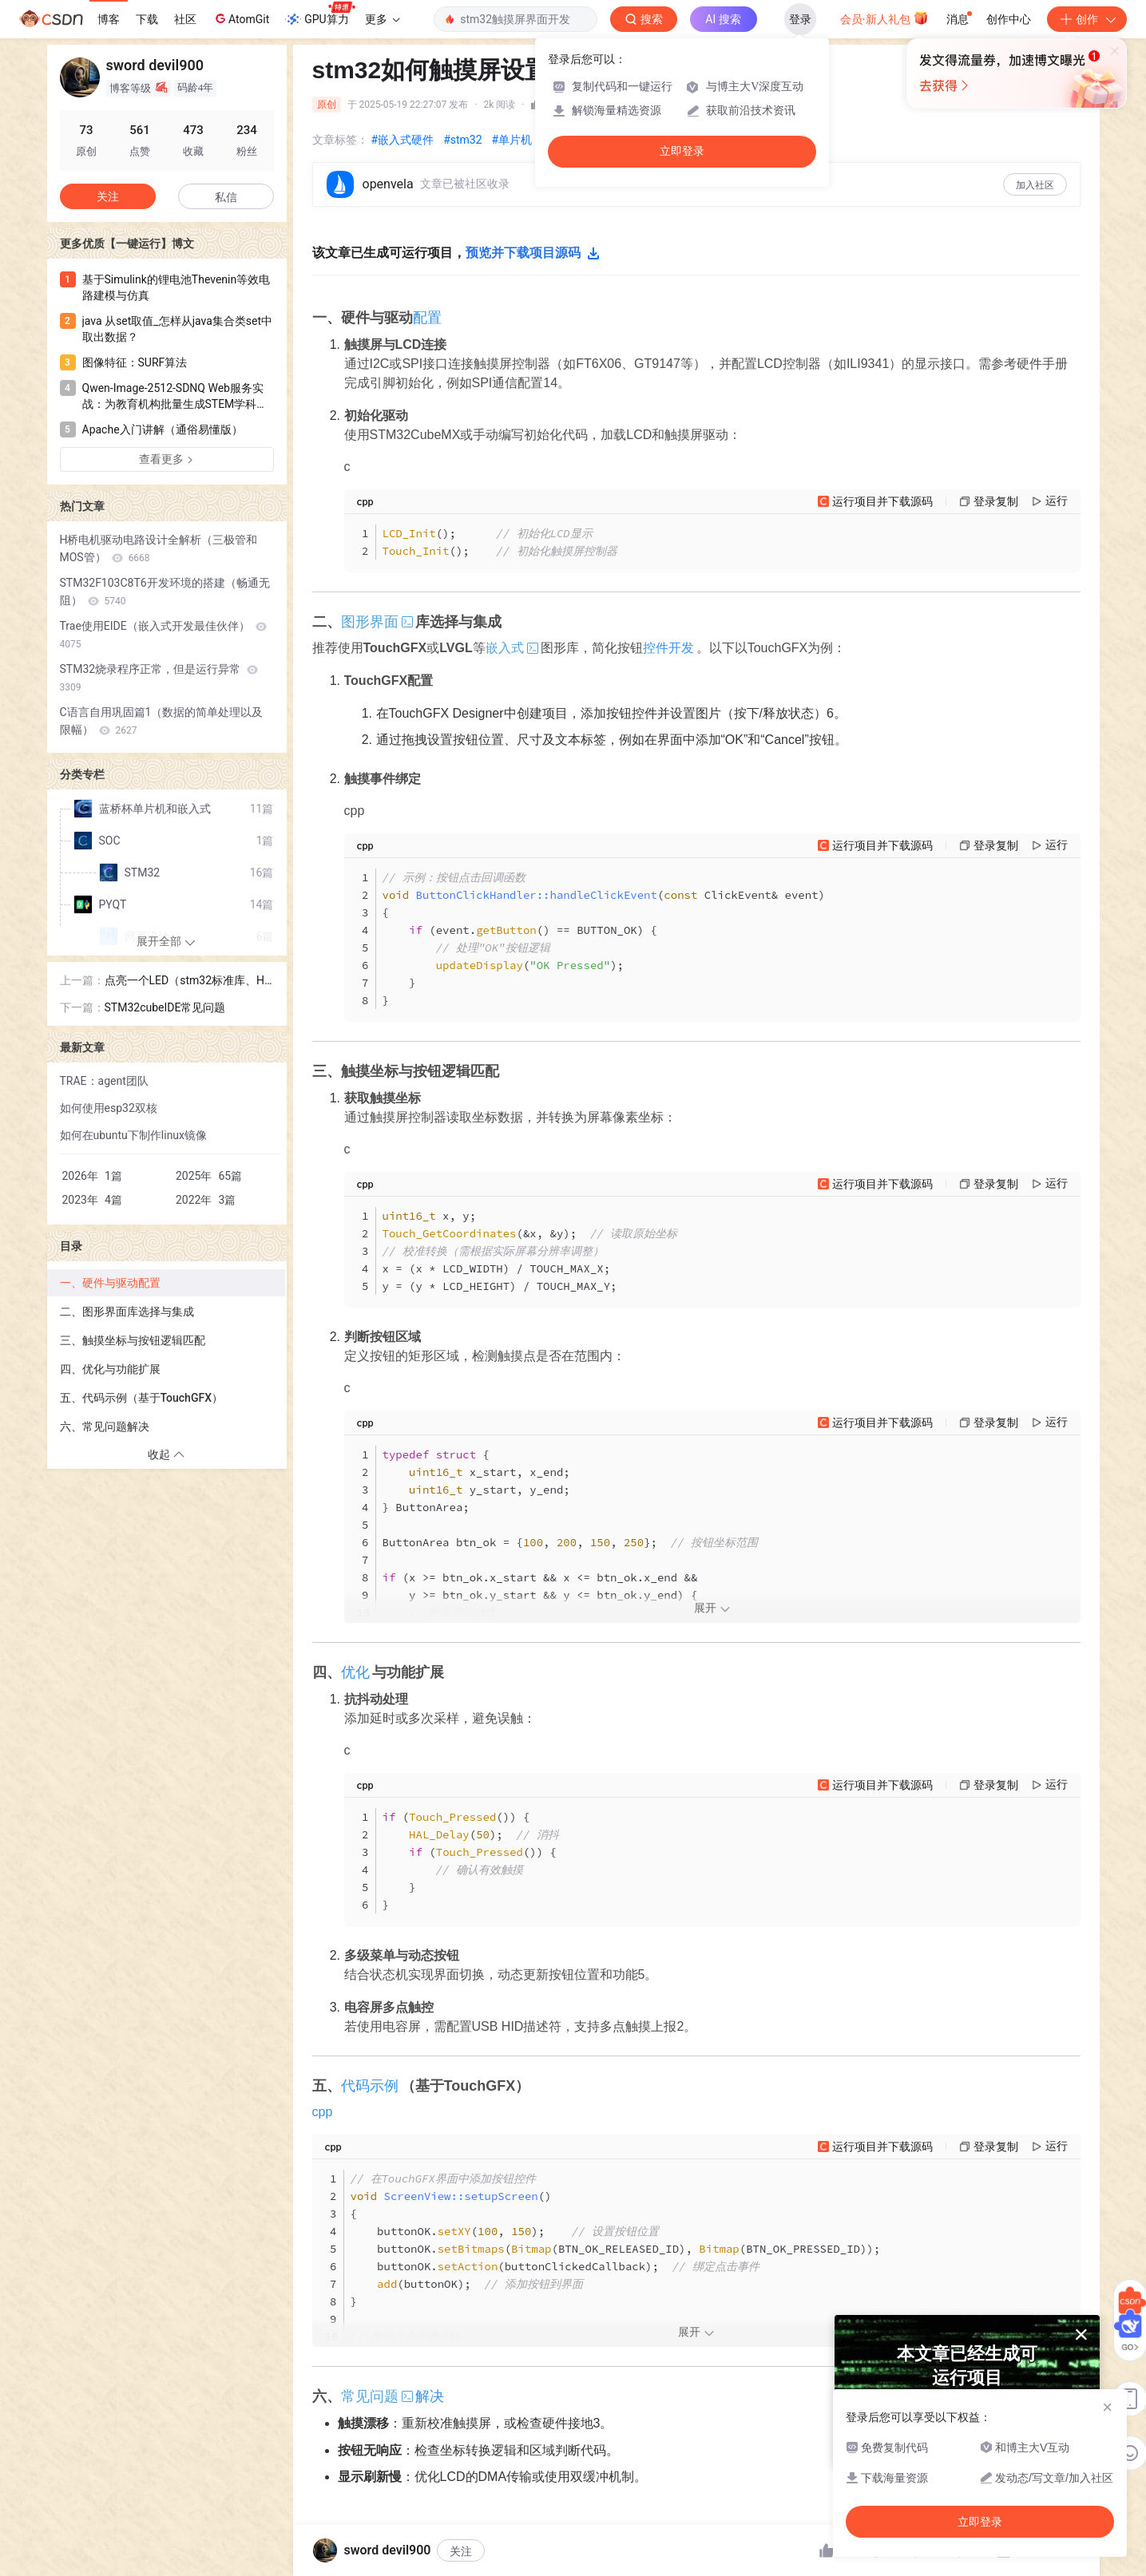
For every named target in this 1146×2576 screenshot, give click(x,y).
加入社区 (1035, 185)
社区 (185, 19)
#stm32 (462, 139)
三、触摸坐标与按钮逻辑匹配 (132, 1340)
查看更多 (167, 459)
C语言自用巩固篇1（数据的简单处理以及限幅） (162, 721)
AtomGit (240, 18)
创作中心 (1008, 19)
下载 (147, 19)
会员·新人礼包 (884, 18)
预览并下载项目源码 (533, 253)
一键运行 (488, 2563)
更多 (382, 19)
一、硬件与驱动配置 (110, 1282)
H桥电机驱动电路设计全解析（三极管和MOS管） (159, 548)
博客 (108, 19)
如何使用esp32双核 (108, 1108)
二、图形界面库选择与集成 (127, 1311)
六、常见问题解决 (104, 1426)
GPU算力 (320, 14)
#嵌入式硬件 (402, 139)
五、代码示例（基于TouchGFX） (141, 1397)
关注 (108, 196)
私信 (226, 197)
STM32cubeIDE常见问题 (165, 1007)
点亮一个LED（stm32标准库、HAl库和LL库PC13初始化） (188, 981)
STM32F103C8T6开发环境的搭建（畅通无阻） (165, 591)
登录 (800, 19)
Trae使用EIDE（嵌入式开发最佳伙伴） (164, 634)
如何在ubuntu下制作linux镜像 (134, 1135)
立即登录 (682, 151)
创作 (1087, 19)
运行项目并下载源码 (882, 501)
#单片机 (512, 139)
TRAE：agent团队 (104, 1080)
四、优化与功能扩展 (110, 1369)
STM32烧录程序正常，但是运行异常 (159, 678)
